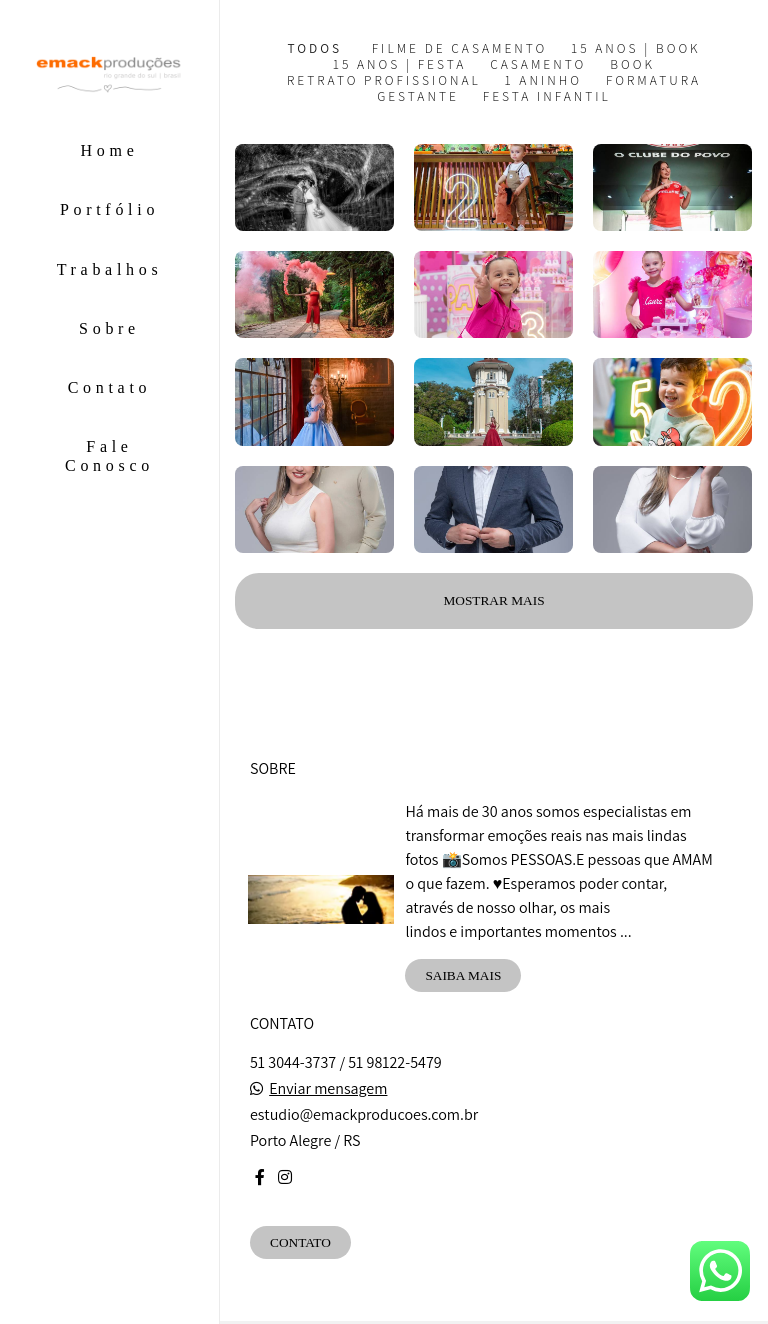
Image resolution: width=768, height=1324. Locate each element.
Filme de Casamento (460, 48)
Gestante (418, 96)
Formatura (653, 80)
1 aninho (543, 80)
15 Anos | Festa (399, 64)
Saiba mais (463, 975)
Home (110, 150)
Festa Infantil (547, 96)
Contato (110, 387)
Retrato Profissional (384, 80)
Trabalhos (110, 269)
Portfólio (109, 209)
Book (632, 64)
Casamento (538, 64)
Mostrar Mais (493, 600)
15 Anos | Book (635, 48)
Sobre (109, 328)
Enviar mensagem (328, 1089)
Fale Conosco (109, 456)
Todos (314, 48)
